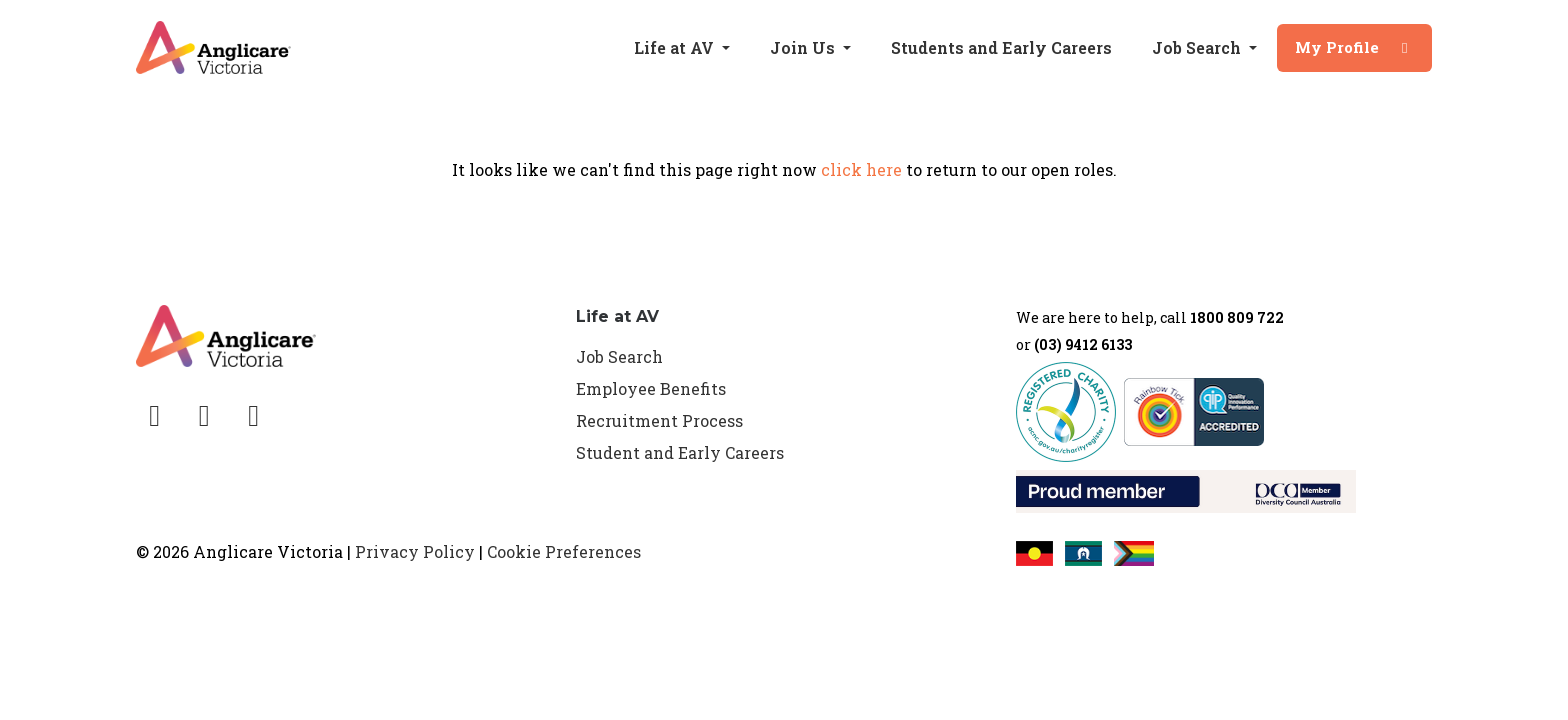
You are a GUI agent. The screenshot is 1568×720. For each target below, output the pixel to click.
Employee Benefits (651, 388)
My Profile (1354, 47)
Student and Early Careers (680, 452)
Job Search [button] (1198, 47)
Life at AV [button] (676, 47)
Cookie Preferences (564, 551)
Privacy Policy (415, 551)
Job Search (619, 356)
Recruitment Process (659, 420)
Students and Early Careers (1001, 47)
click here (861, 169)
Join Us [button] (804, 47)
